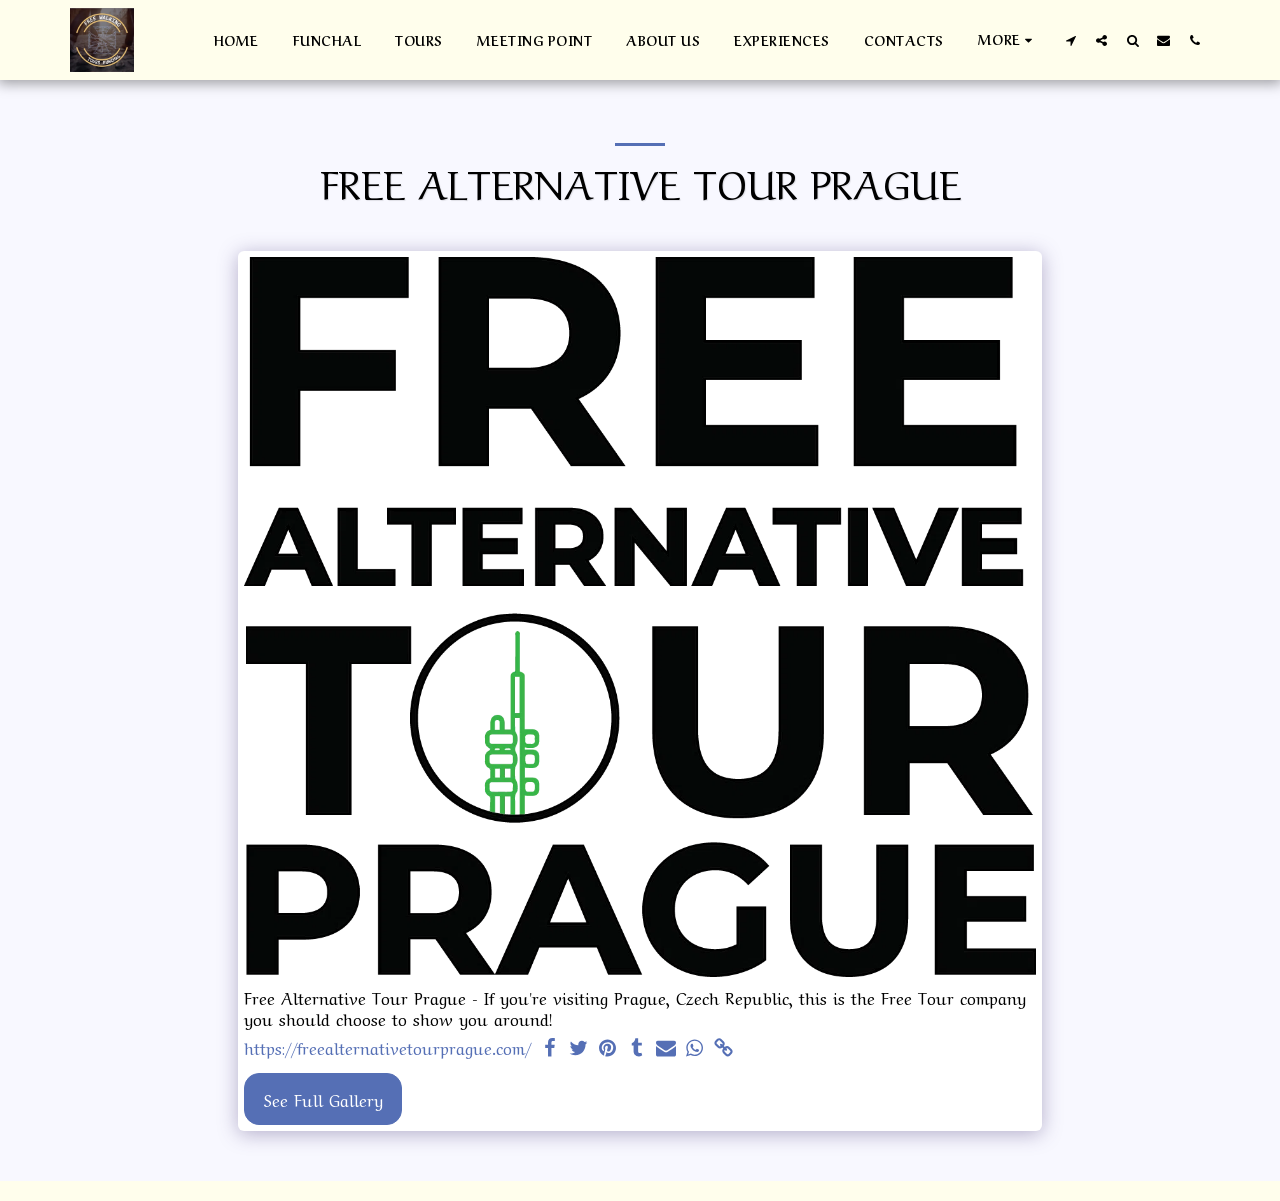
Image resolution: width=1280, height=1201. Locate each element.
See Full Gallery (323, 1099)
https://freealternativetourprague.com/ (387, 1048)
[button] (1070, 40)
